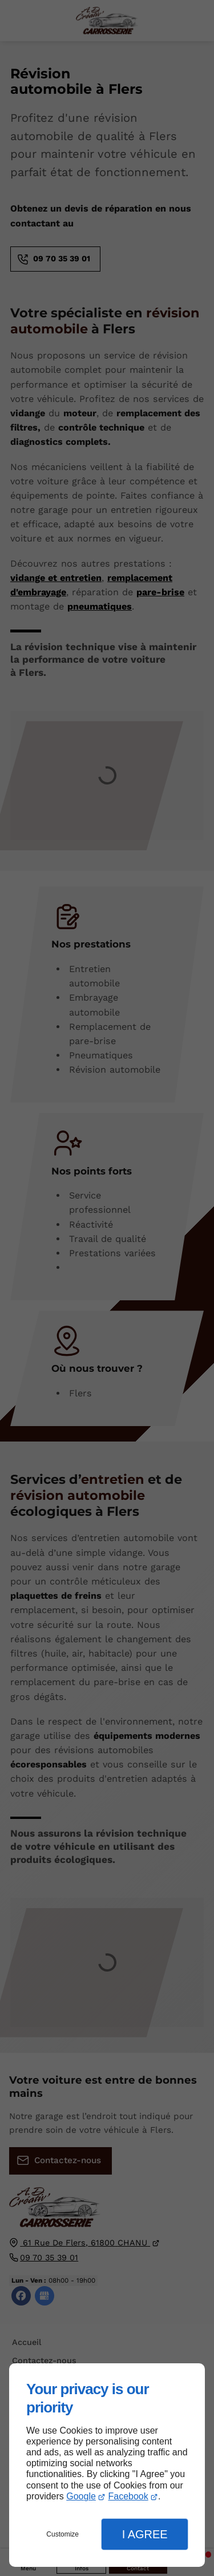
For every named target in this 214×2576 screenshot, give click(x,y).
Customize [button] (62, 2534)
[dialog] (107, 2465)
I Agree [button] (145, 2534)
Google (81, 2496)
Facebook (128, 2496)
